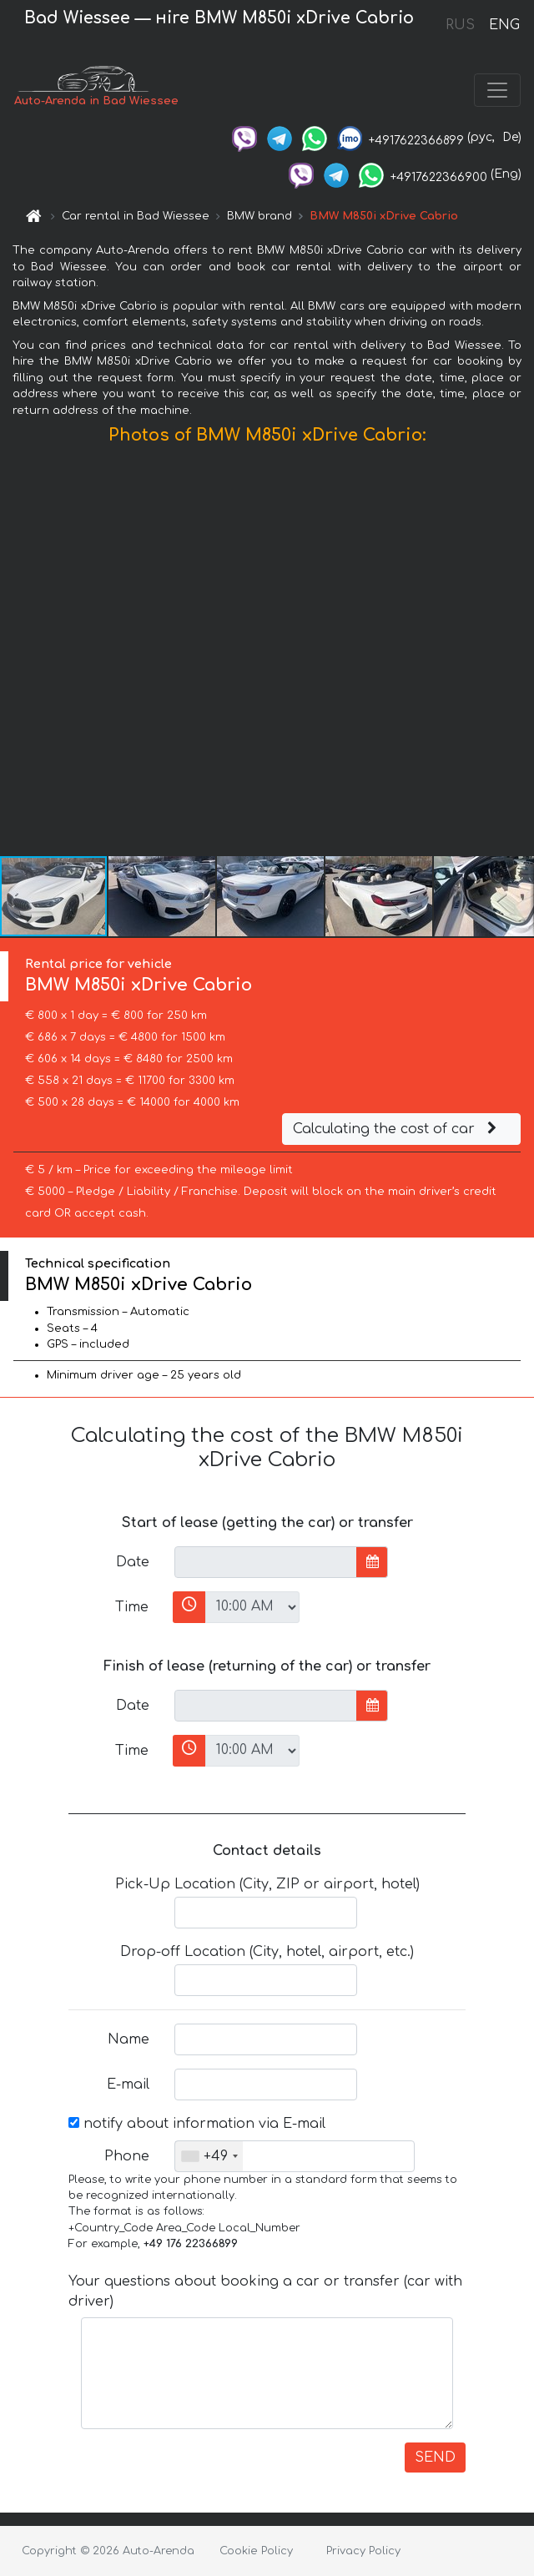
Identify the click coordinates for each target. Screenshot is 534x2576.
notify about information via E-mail (196, 2123)
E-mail (128, 2084)
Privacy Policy (363, 2551)
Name (128, 2039)
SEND (435, 2457)
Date (132, 1562)
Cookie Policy (256, 2551)
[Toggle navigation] (497, 90)
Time (132, 1607)
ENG (504, 25)
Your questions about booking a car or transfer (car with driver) (265, 2291)
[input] (265, 1562)
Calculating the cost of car (397, 1129)
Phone (126, 2156)
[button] (519, 654)
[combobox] (209, 2156)
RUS (460, 25)
